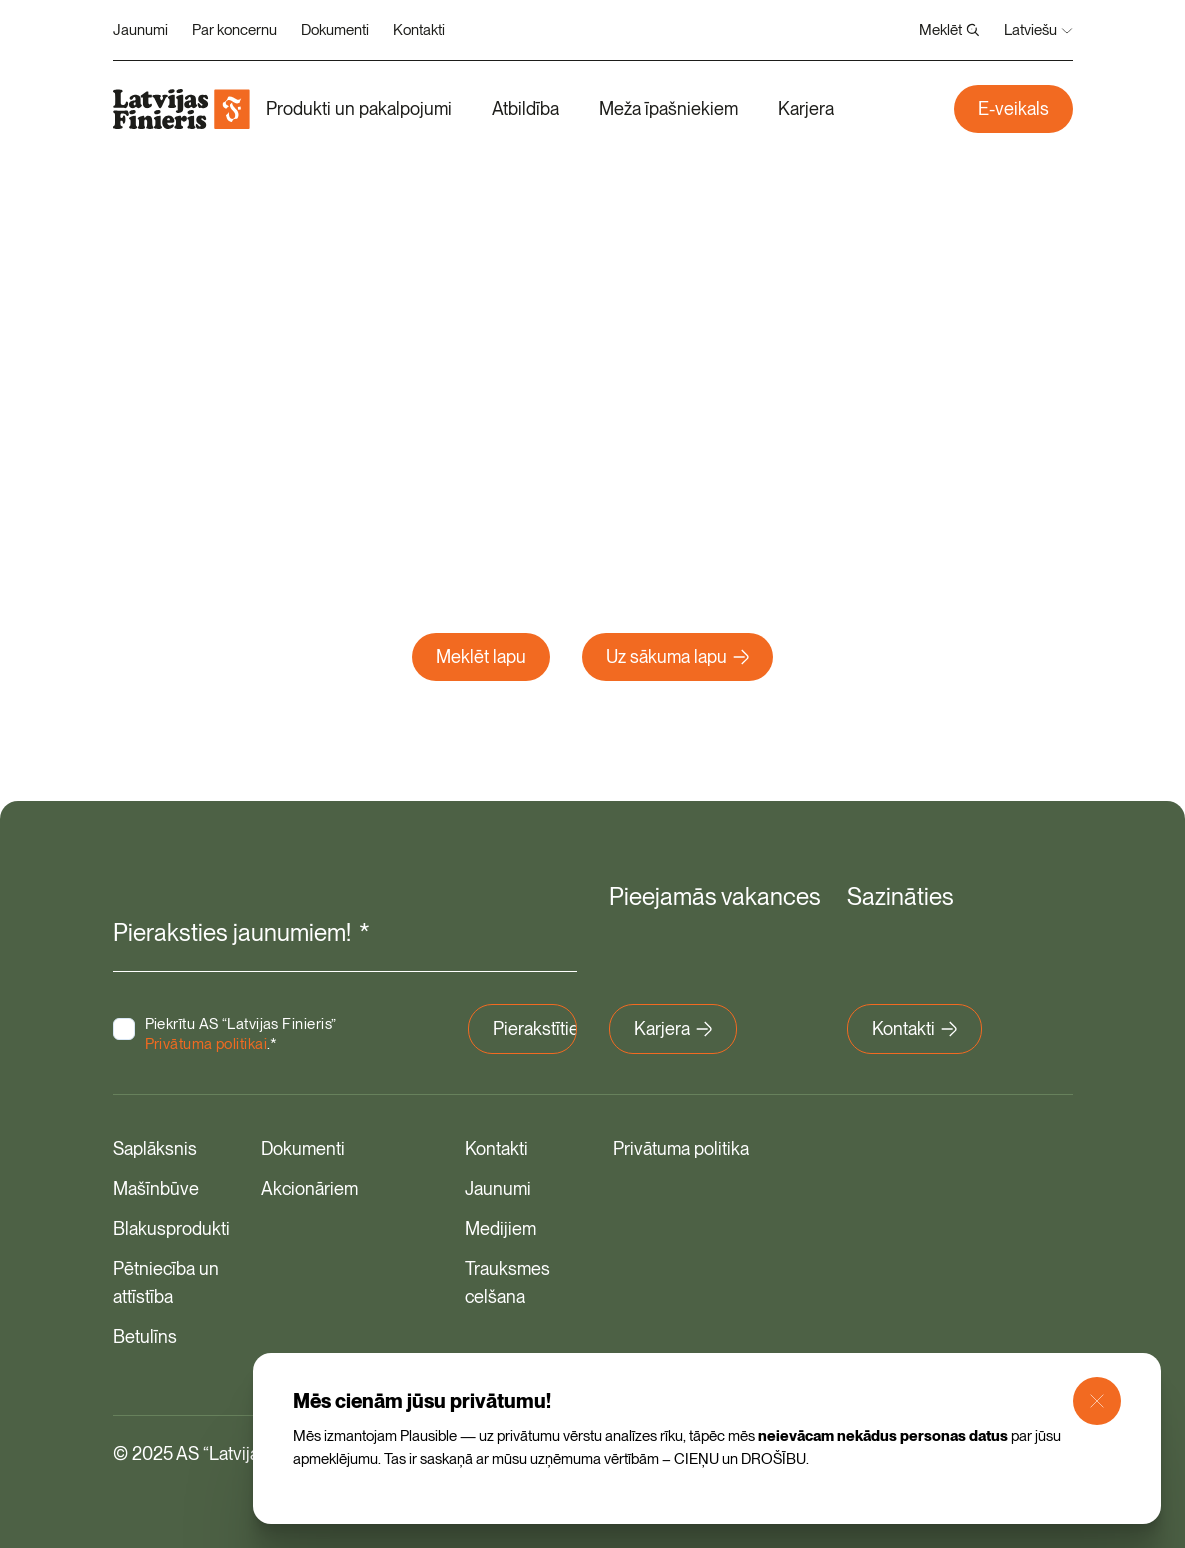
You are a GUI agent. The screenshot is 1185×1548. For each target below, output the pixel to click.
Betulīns (145, 1336)
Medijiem (500, 1228)
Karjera (806, 108)
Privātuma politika (681, 1148)
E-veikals (1013, 108)
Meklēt (949, 30)
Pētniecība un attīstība (166, 1282)
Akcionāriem (309, 1188)
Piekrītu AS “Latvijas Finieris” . (241, 1034)
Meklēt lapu (481, 656)
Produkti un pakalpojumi (359, 108)
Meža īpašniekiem (668, 108)
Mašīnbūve (156, 1188)
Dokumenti (335, 30)
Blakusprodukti (171, 1228)
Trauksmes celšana (507, 1282)
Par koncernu (234, 30)
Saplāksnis (155, 1148)
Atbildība (525, 108)
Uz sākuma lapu (677, 656)
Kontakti (419, 30)
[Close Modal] (1097, 1401)
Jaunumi (140, 30)
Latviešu (1038, 30)
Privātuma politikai (206, 1044)
